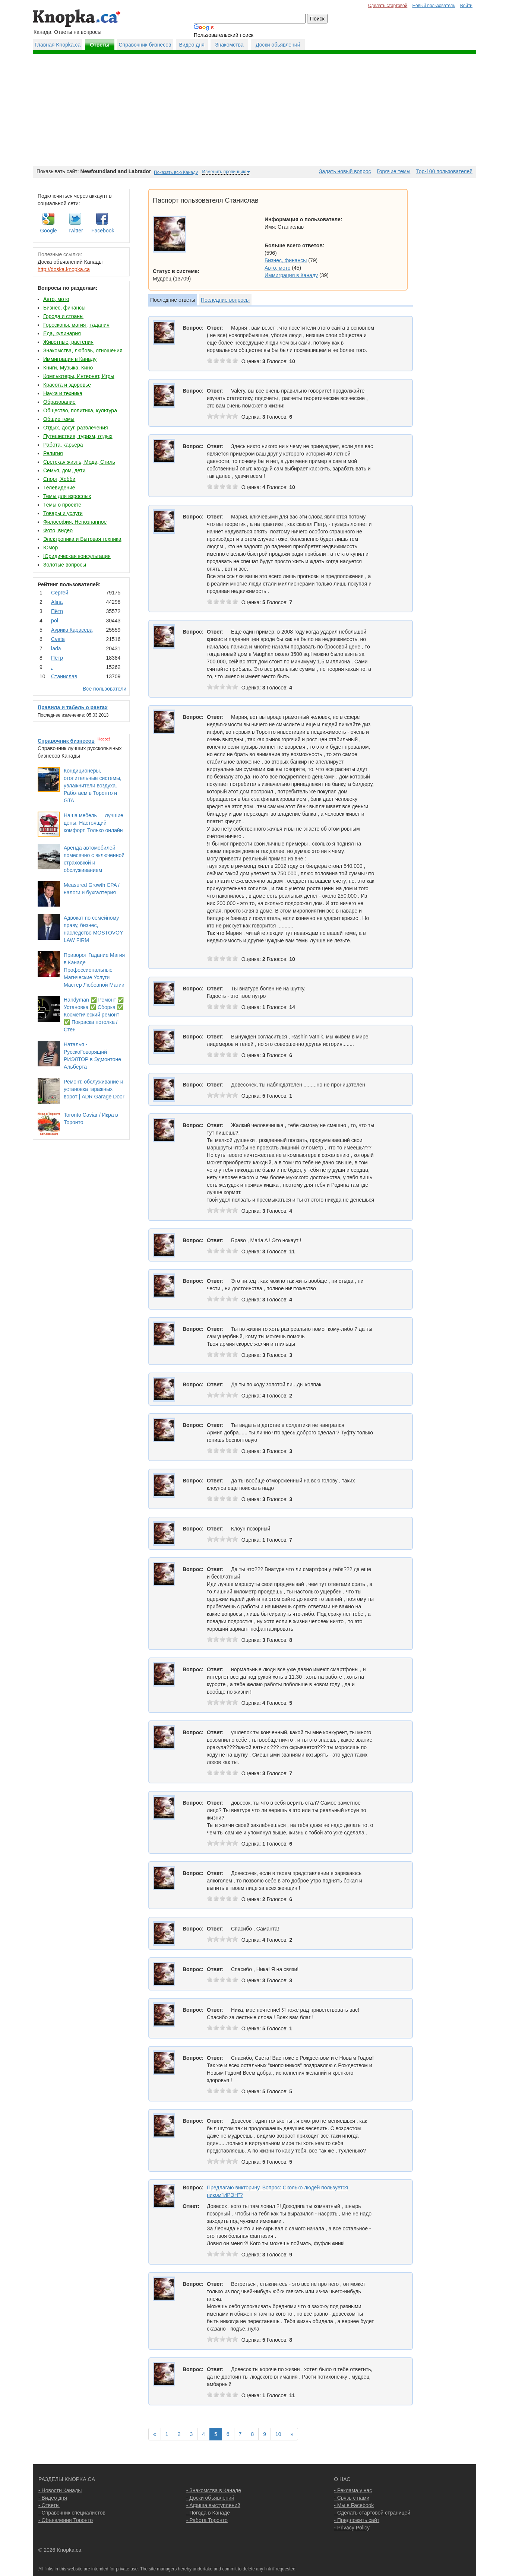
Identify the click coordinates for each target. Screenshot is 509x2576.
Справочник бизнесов (145, 45)
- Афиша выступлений (213, 2505)
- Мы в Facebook (354, 2505)
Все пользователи (104, 689)
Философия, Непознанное (75, 522)
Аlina (57, 602)
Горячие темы (393, 171)
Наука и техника (62, 393)
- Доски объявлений (210, 2498)
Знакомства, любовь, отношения (82, 350)
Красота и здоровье (67, 385)
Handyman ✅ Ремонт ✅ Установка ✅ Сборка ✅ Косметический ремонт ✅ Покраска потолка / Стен (94, 1014)
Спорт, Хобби (59, 479)
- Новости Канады (60, 2490)
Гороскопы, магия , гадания (76, 325)
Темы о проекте (62, 505)
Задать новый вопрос (345, 171)
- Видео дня (52, 2498)
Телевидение (59, 488)
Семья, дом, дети (64, 470)
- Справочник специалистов (71, 2513)
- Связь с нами (351, 2498)
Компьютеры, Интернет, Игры (78, 376)
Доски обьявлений (278, 45)
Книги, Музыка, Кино (68, 368)
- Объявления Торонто (65, 2520)
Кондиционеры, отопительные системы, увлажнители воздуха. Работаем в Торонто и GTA (92, 785)
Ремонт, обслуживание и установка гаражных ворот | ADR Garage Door (94, 1089)
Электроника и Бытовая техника (82, 539)
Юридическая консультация (77, 556)
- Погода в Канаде (208, 2513)
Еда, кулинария (62, 333)
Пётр (57, 611)
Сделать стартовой (388, 5)
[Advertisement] (254, 110)
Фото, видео (58, 530)
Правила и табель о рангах (73, 707)
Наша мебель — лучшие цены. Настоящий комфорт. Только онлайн (93, 822)
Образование (59, 402)
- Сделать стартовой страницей (372, 2513)
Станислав (64, 676)
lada (56, 648)
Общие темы (59, 419)
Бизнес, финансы (64, 308)
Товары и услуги (63, 513)
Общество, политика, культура (80, 410)
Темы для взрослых (67, 496)
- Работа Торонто (207, 2520)
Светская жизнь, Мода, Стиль (79, 462)
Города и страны (63, 316)
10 (278, 2434)
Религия (53, 453)
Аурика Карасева (71, 630)
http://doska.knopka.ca (64, 269)
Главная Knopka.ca (57, 45)
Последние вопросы (225, 300)
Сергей (59, 593)
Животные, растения (68, 342)
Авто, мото (56, 299)
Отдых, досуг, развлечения (75, 428)
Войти (466, 5)
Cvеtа (58, 639)
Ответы (100, 45)
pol (54, 621)
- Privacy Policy (352, 2528)
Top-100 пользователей (444, 171)
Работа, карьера (63, 445)
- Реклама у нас (353, 2490)
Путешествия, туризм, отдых (78, 436)
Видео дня (191, 45)
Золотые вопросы (64, 565)
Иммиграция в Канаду (70, 359)
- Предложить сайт (356, 2520)
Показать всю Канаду (176, 172)
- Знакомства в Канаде (213, 2490)
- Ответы (49, 2505)
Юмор (50, 548)
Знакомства (229, 45)
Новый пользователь (433, 5)
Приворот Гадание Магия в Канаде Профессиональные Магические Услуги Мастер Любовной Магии (94, 970)
